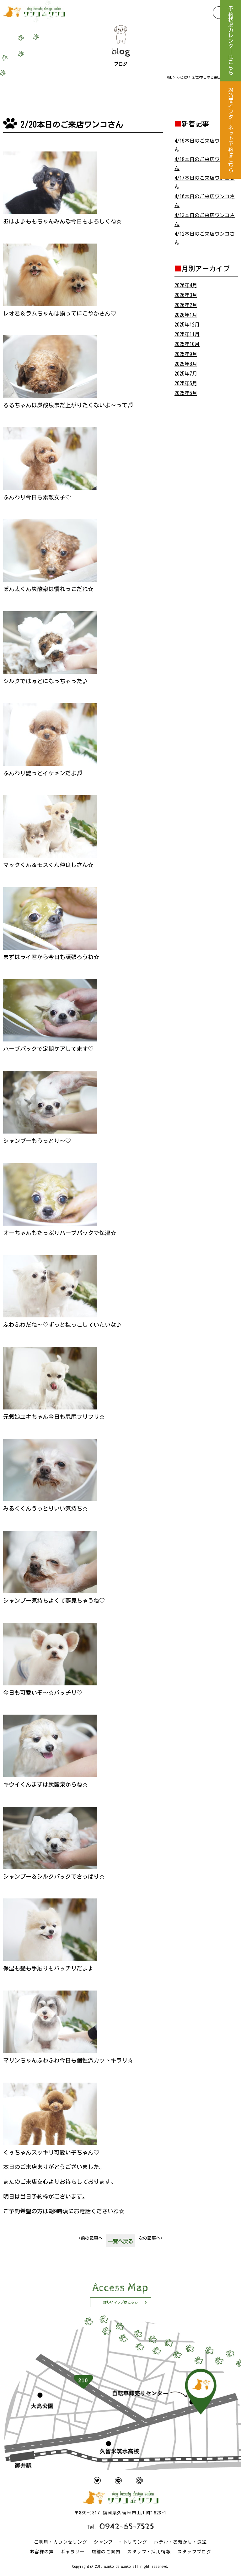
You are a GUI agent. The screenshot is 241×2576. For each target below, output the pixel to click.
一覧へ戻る (120, 2241)
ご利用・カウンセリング (60, 2542)
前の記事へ (90, 2238)
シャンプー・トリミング (120, 2542)
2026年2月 (185, 305)
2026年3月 (185, 295)
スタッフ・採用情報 (149, 2552)
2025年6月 (185, 383)
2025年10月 (187, 344)
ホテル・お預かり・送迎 (180, 2542)
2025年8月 (185, 363)
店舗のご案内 (106, 2552)
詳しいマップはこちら (120, 2302)
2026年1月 (185, 314)
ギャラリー (73, 2552)
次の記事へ (150, 2238)
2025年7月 (185, 373)
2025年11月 (187, 334)
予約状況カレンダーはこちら (230, 40)
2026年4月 (185, 285)
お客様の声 (42, 2552)
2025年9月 (185, 354)
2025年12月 (187, 324)
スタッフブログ (194, 2552)
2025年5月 (185, 393)
